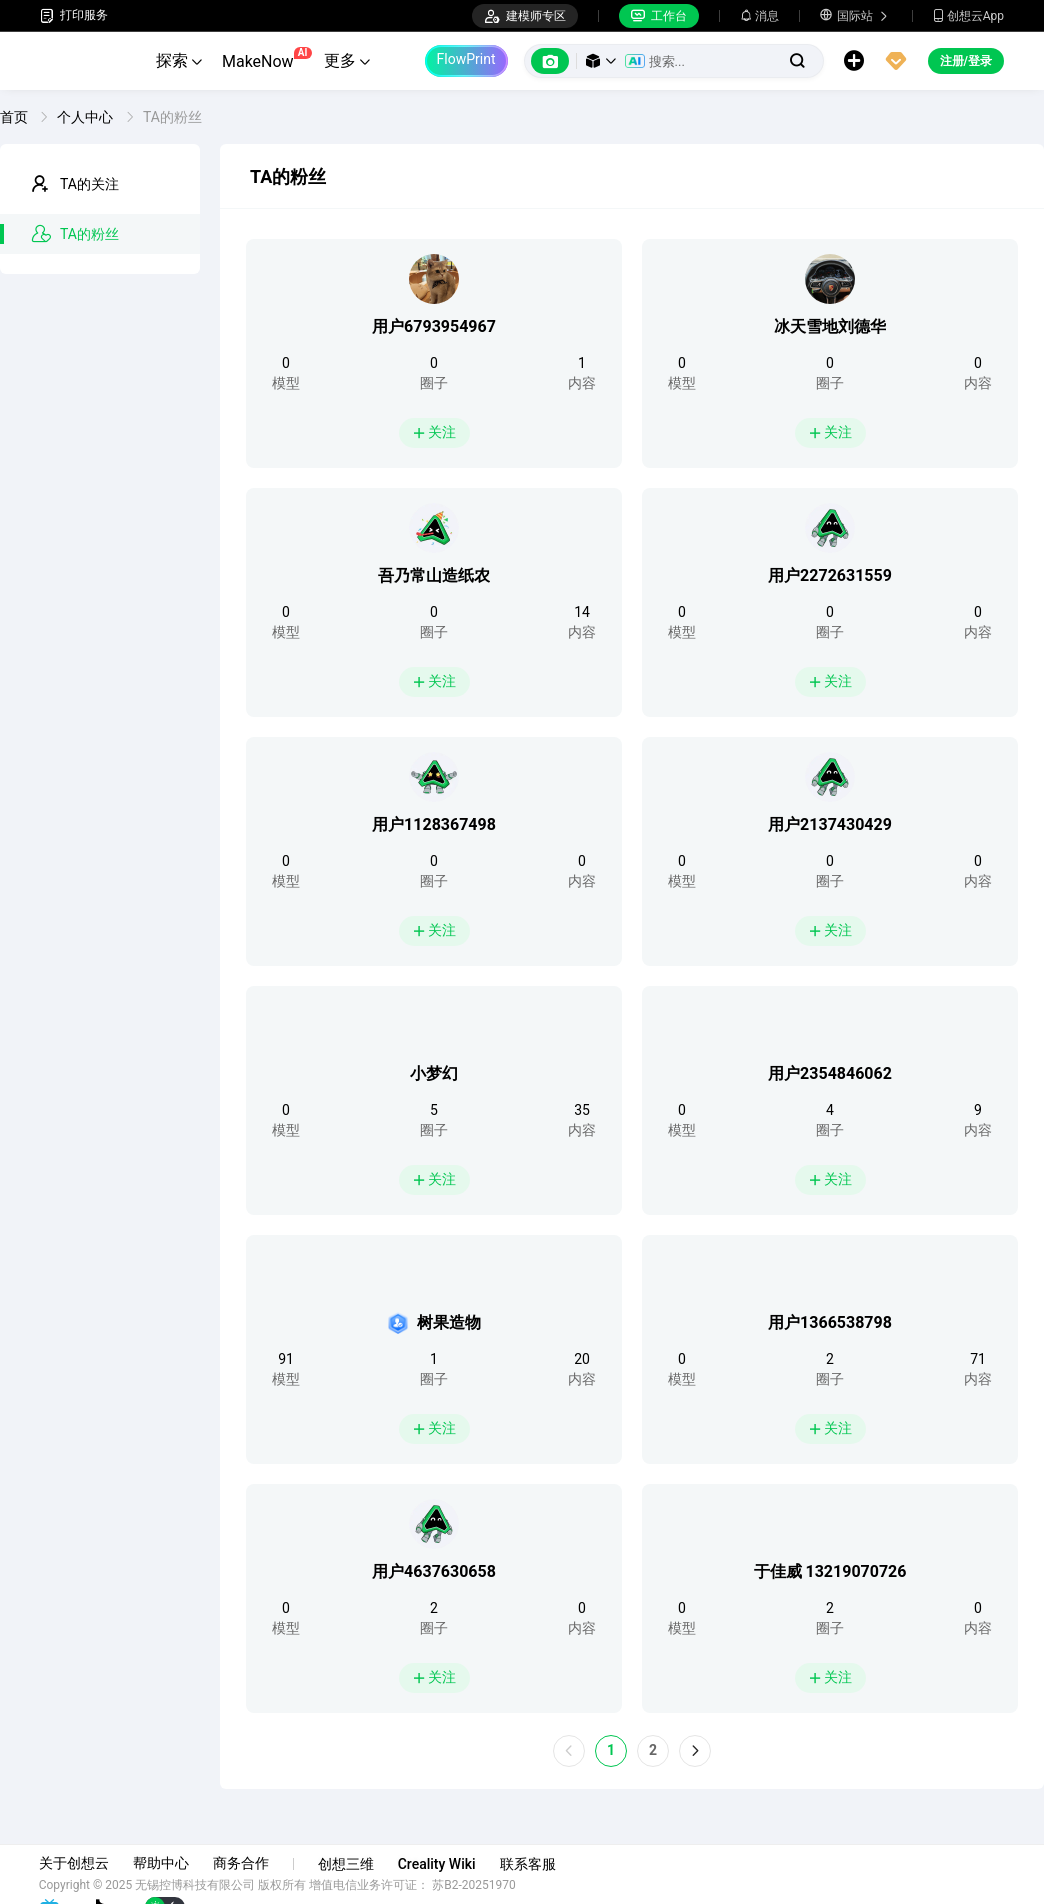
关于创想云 (75, 1863)
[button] (601, 61)
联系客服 (529, 1864)
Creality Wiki (438, 1864)
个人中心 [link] (86, 117)
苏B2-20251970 (476, 1885)
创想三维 (347, 1864)
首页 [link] (15, 117)
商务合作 (242, 1863)
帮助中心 (162, 1863)
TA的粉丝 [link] (172, 117)
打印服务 (74, 15)
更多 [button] (347, 60)
